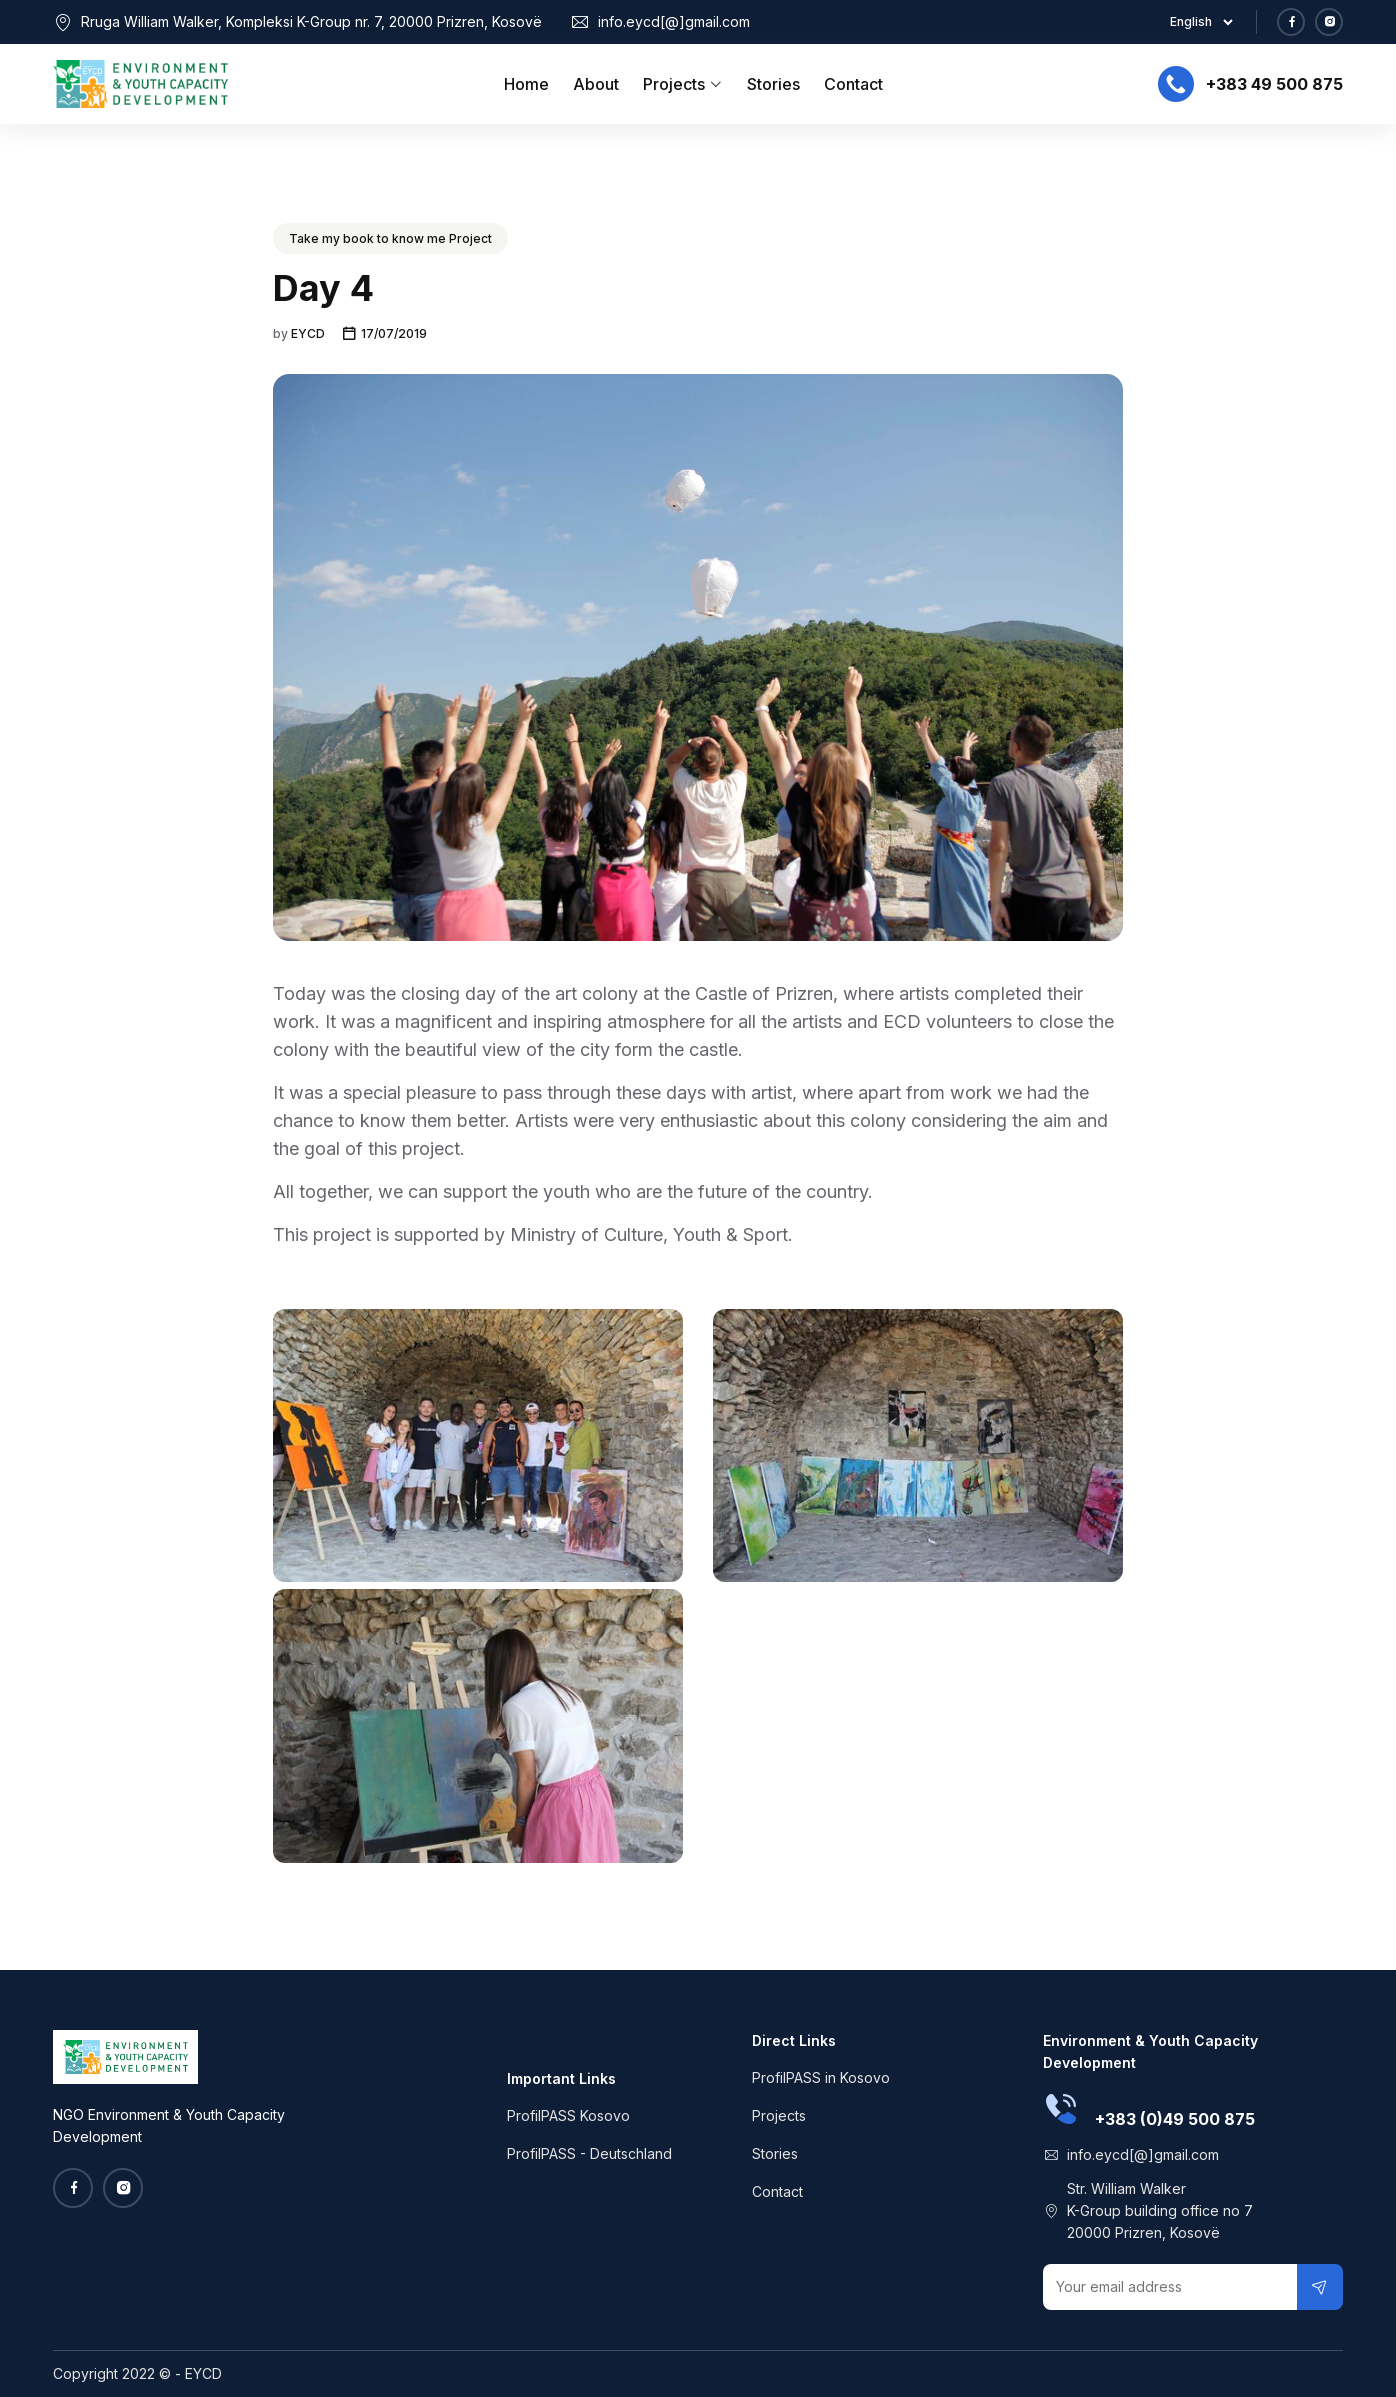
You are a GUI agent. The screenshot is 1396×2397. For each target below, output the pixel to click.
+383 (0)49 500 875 (1175, 2119)
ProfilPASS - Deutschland (589, 2153)
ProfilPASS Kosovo (568, 2115)
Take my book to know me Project (390, 238)
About (596, 84)
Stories (773, 84)
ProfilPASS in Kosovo (821, 2077)
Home (526, 84)
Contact (853, 84)
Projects (683, 84)
